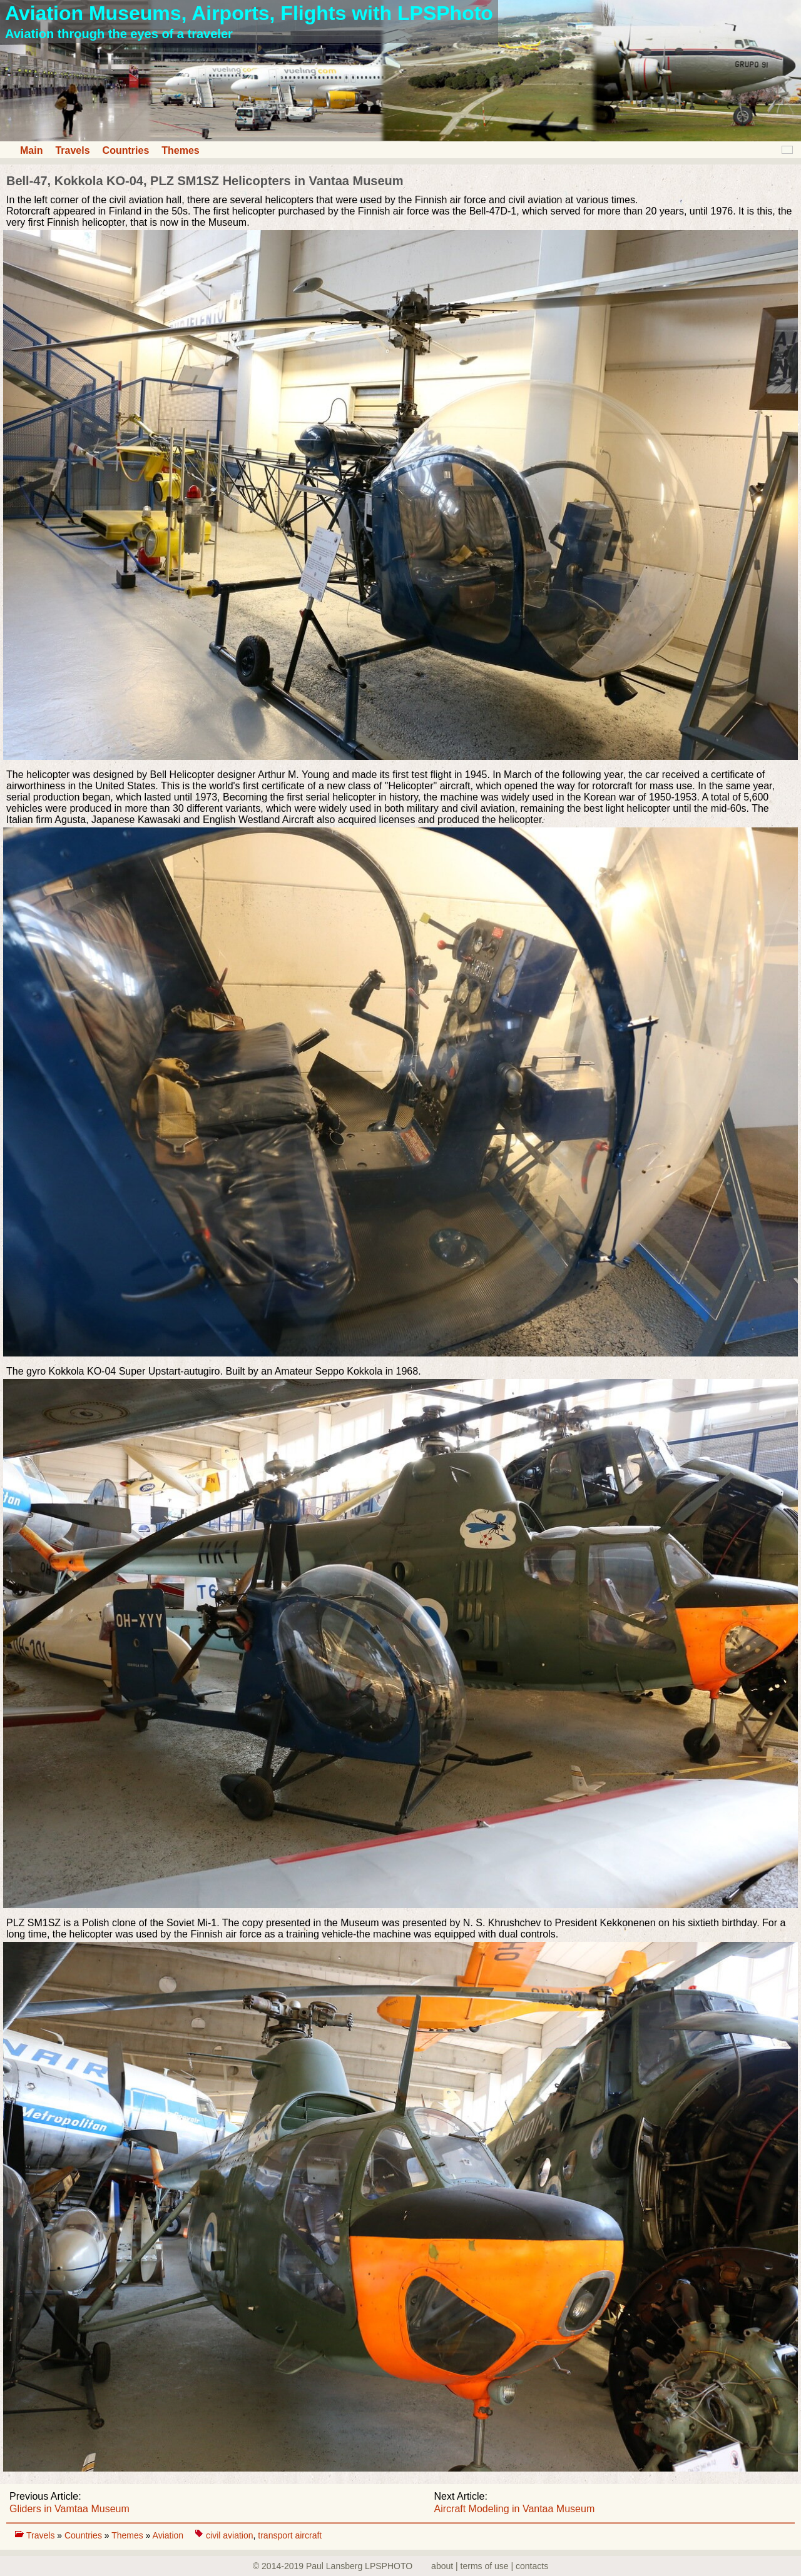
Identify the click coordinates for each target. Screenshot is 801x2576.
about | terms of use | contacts (489, 2566)
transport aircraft (290, 2535)
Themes (180, 150)
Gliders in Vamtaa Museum (69, 2508)
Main (31, 150)
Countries (126, 150)
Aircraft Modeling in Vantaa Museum (514, 2508)
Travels (72, 150)
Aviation (169, 2535)
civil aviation (229, 2535)
